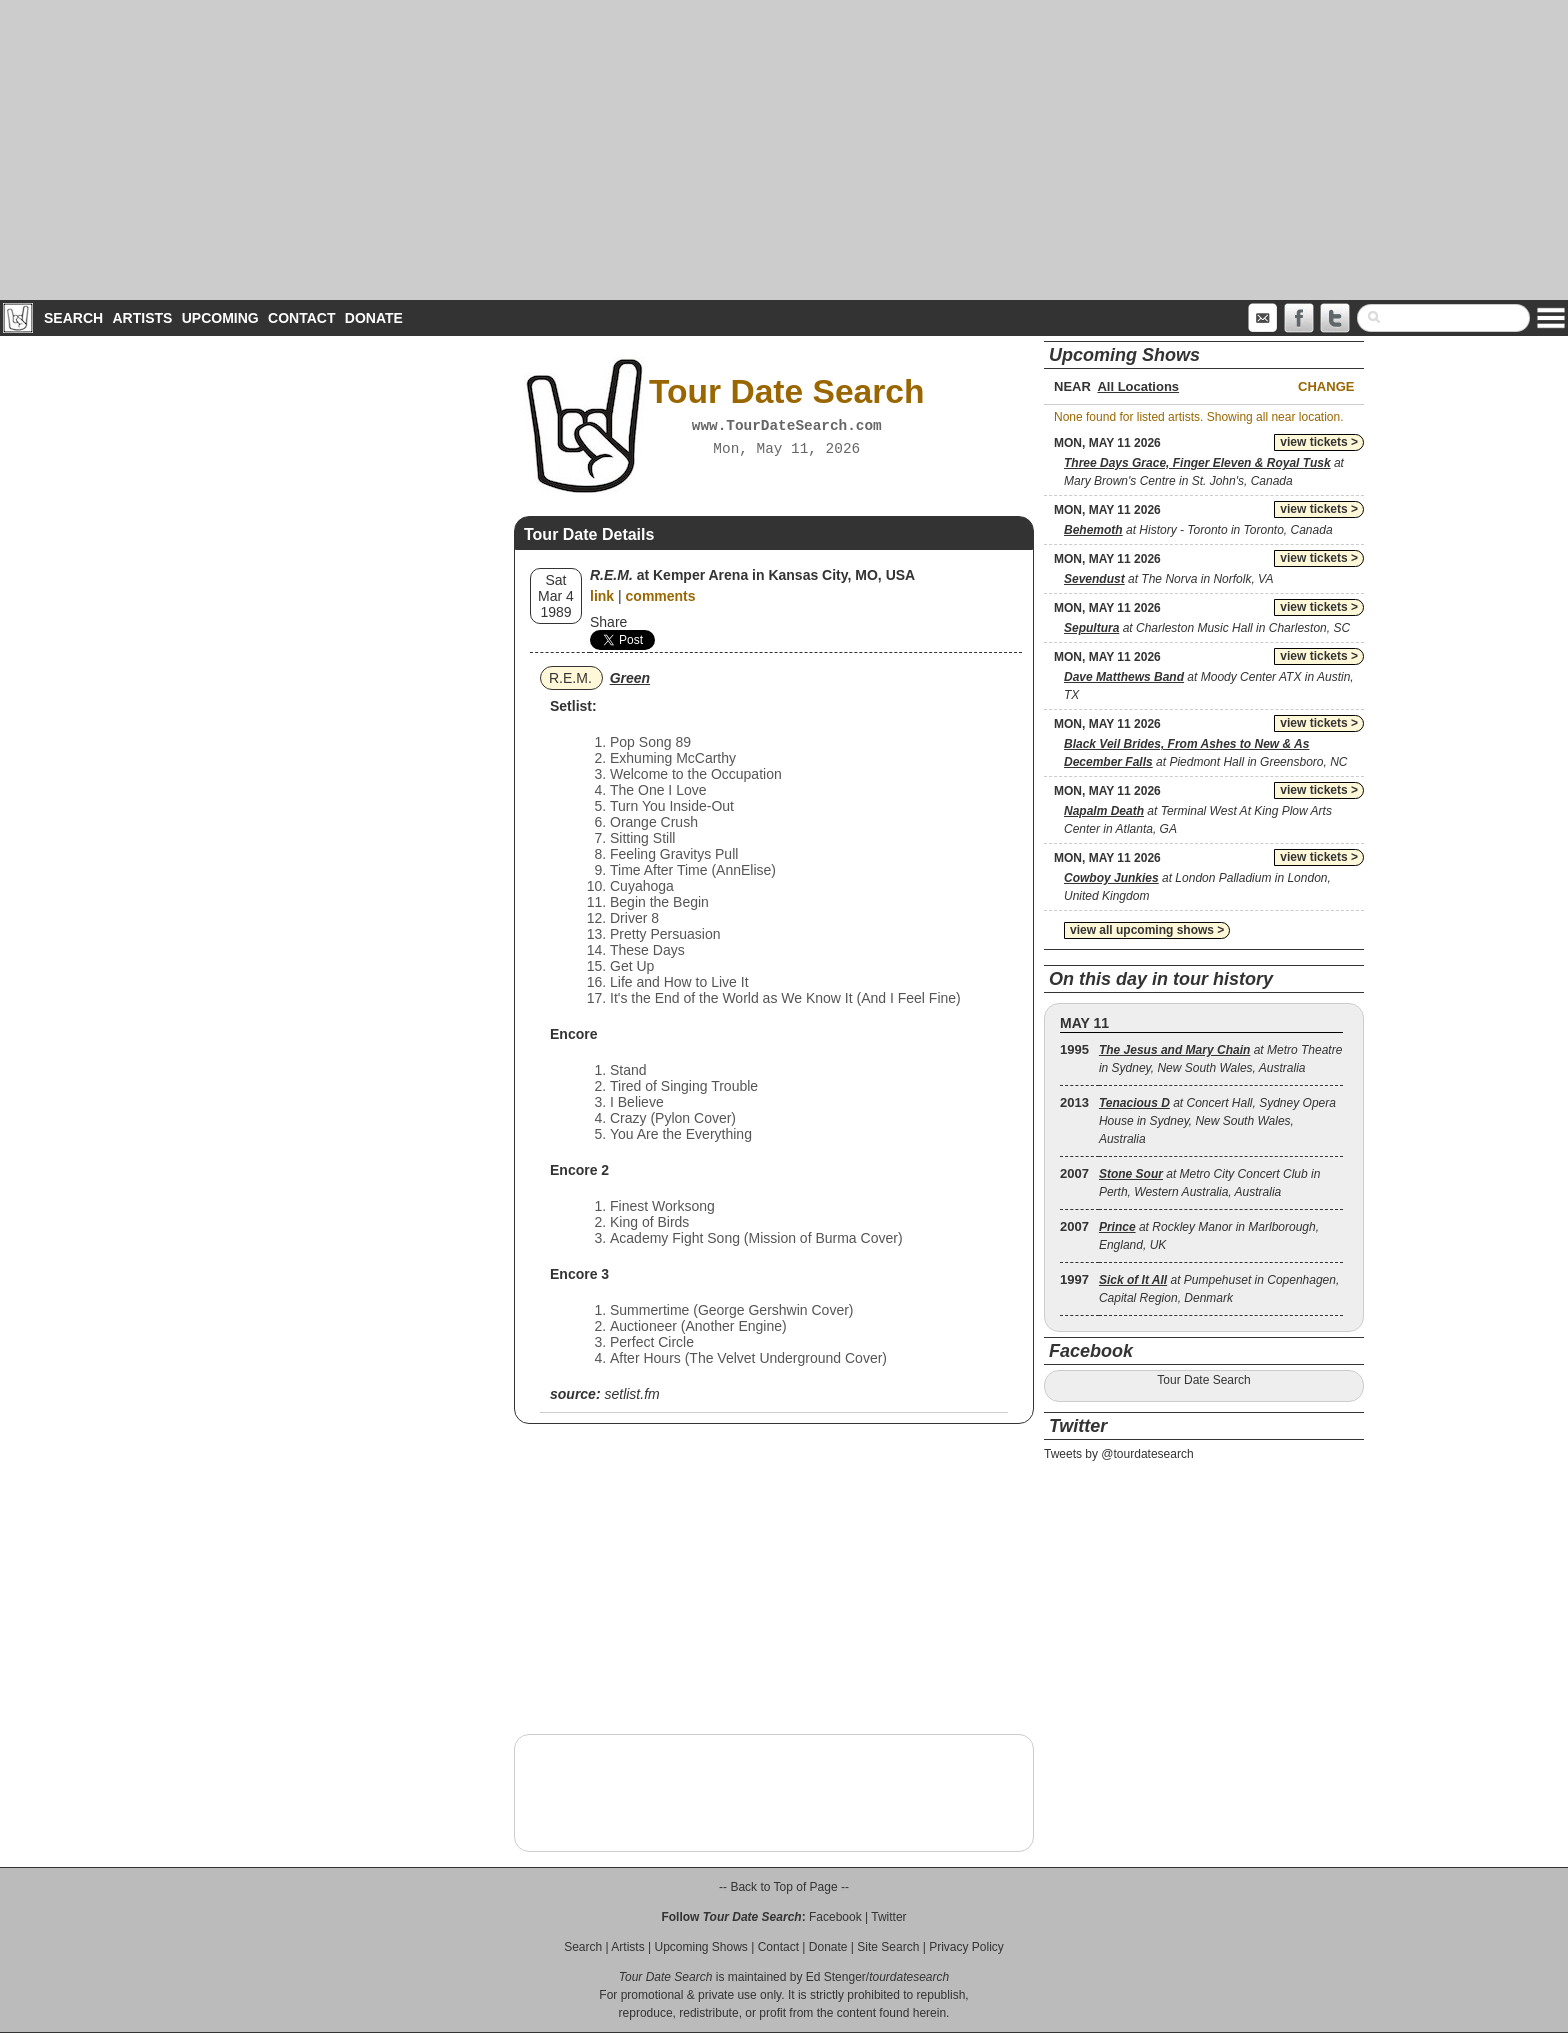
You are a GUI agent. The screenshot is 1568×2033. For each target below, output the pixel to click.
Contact (301, 318)
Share (608, 622)
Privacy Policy (966, 1947)
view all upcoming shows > (1147, 930)
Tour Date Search (1203, 1380)
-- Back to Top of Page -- (784, 1887)
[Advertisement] (784, 150)
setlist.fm (631, 1394)
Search (73, 318)
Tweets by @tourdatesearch (1119, 1454)
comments (661, 596)
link (602, 596)
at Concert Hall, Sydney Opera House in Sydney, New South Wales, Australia (1217, 1121)
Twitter (888, 1917)
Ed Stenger (836, 1977)
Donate (374, 318)
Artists (142, 318)
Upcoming (220, 318)
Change (1326, 386)
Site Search (888, 1947)
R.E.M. (570, 678)
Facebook (835, 1917)
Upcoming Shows (700, 1947)
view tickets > (1319, 442)
